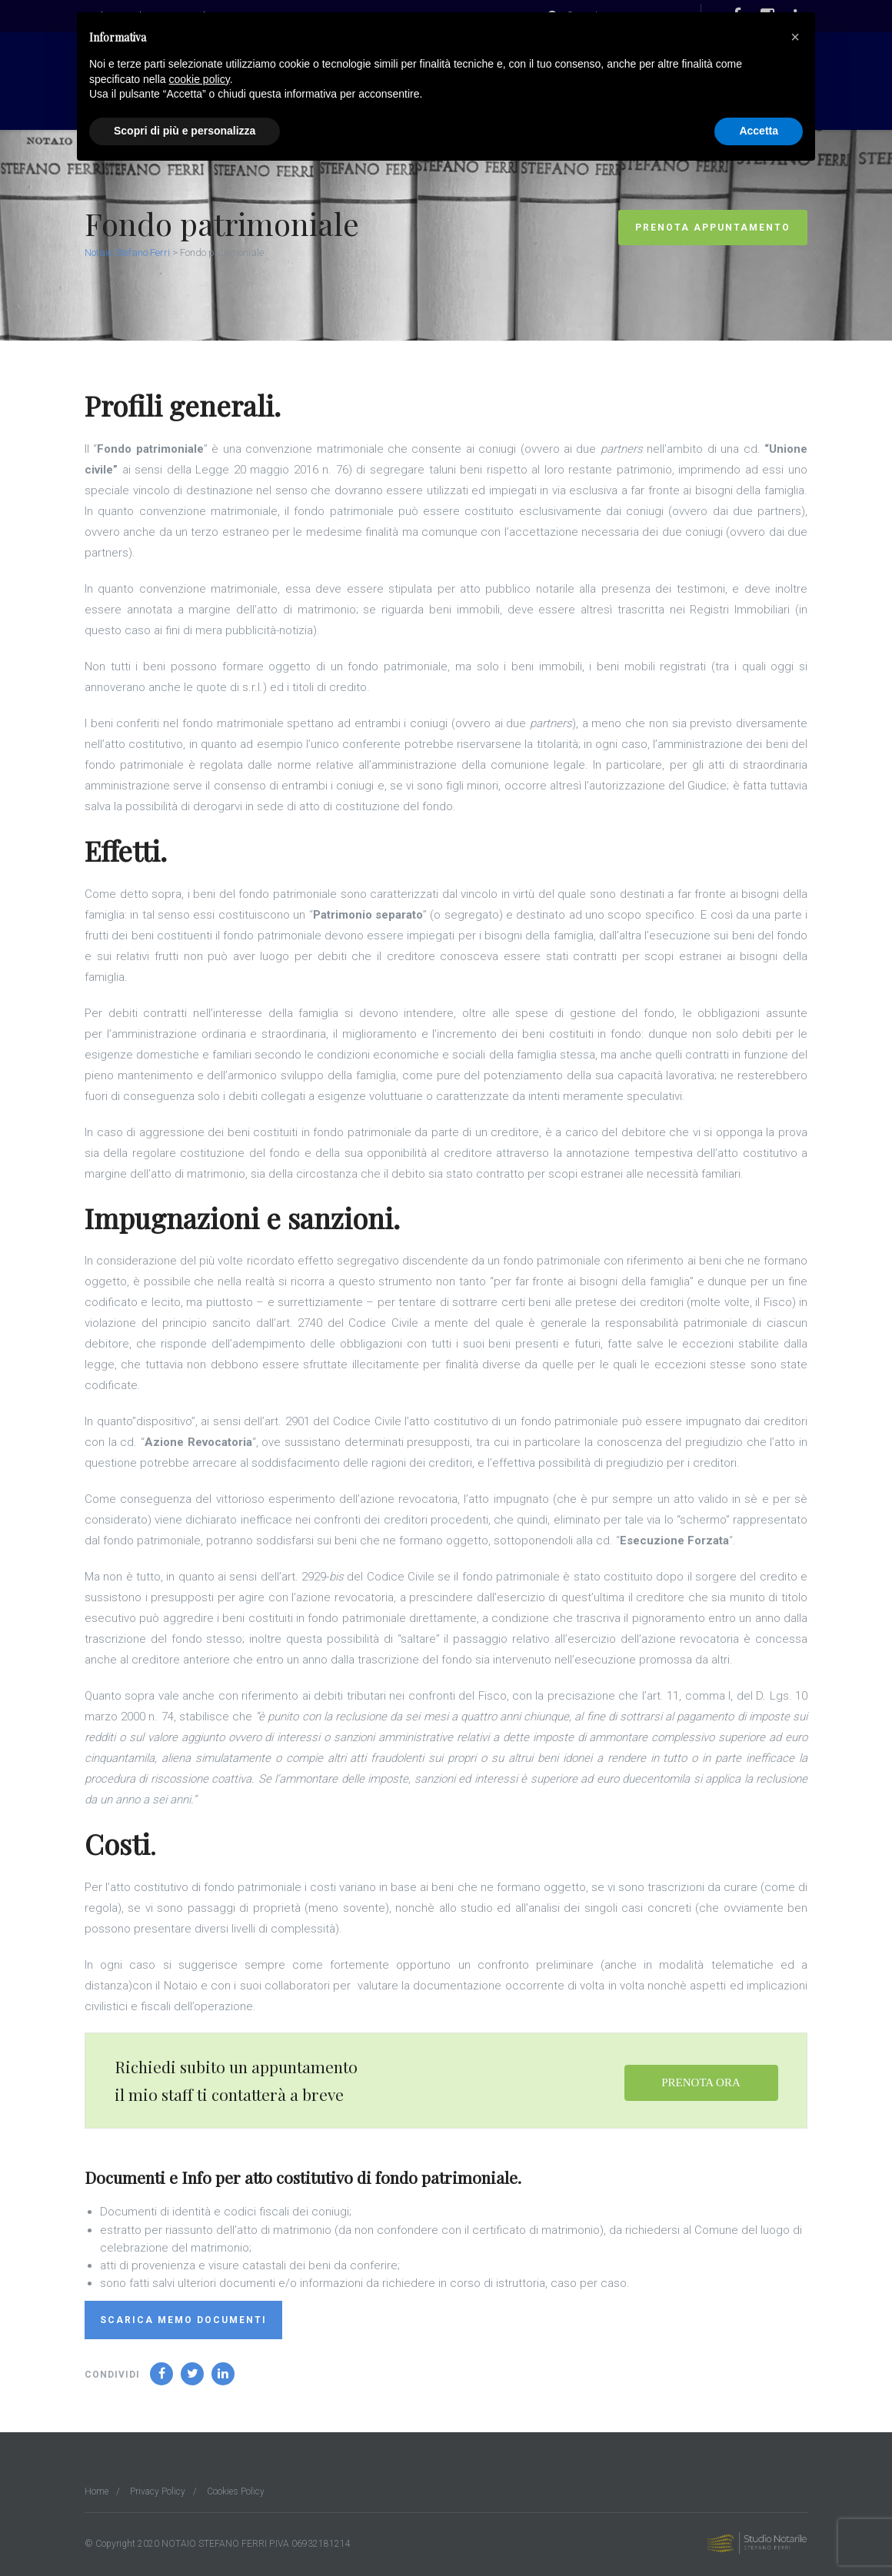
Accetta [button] (758, 131)
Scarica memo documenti (183, 2320)
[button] (795, 37)
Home (96, 2491)
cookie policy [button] (199, 79)
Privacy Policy (157, 2491)
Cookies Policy (236, 2491)
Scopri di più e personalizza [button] (184, 131)
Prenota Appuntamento (712, 227)
